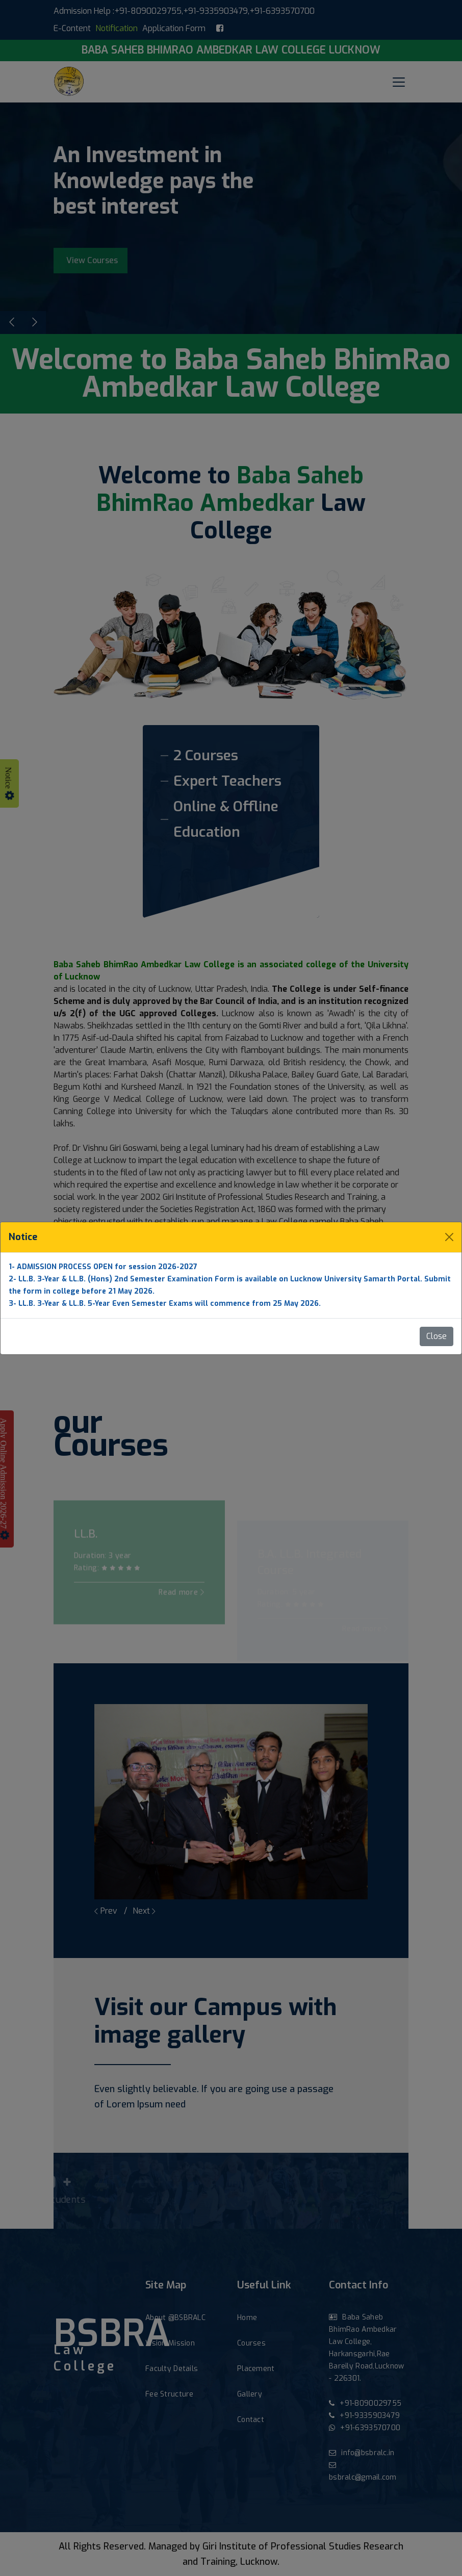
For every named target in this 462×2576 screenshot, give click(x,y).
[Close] (449, 1237)
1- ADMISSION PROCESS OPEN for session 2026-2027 (103, 1267)
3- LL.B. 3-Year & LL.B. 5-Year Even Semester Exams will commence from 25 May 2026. (165, 1303)
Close (436, 1336)
